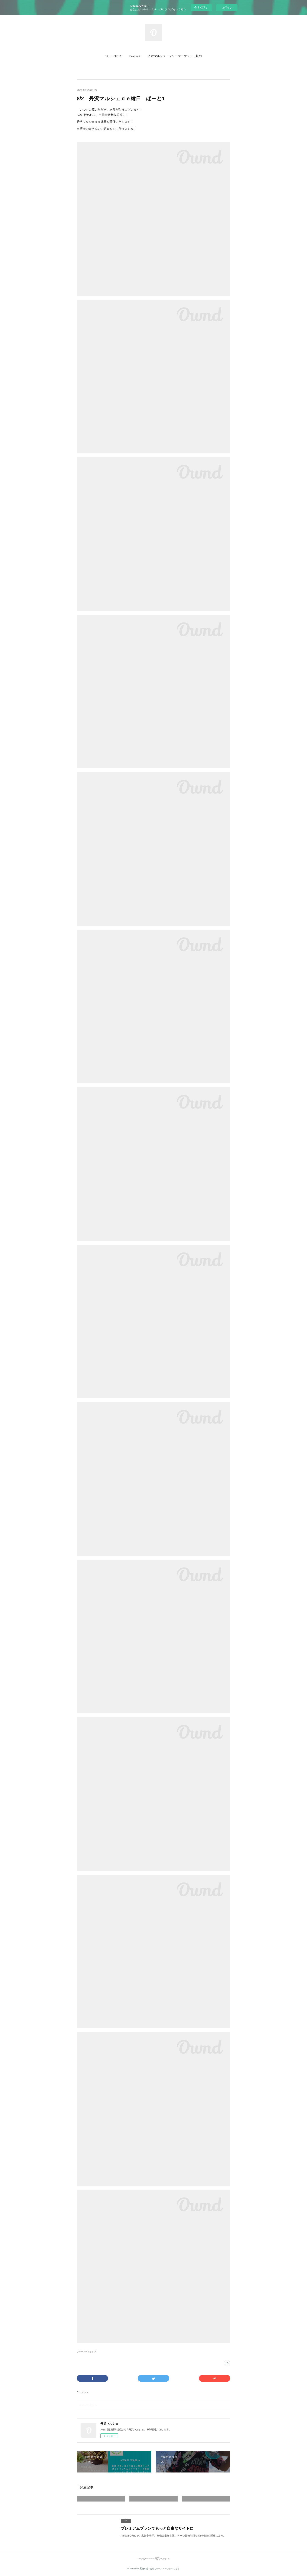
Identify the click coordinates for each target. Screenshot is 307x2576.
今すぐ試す (201, 7)
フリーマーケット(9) (86, 2351)
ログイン (226, 7)
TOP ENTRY (113, 56)
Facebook (134, 56)
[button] (113, 56)
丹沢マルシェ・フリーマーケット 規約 (175, 56)
